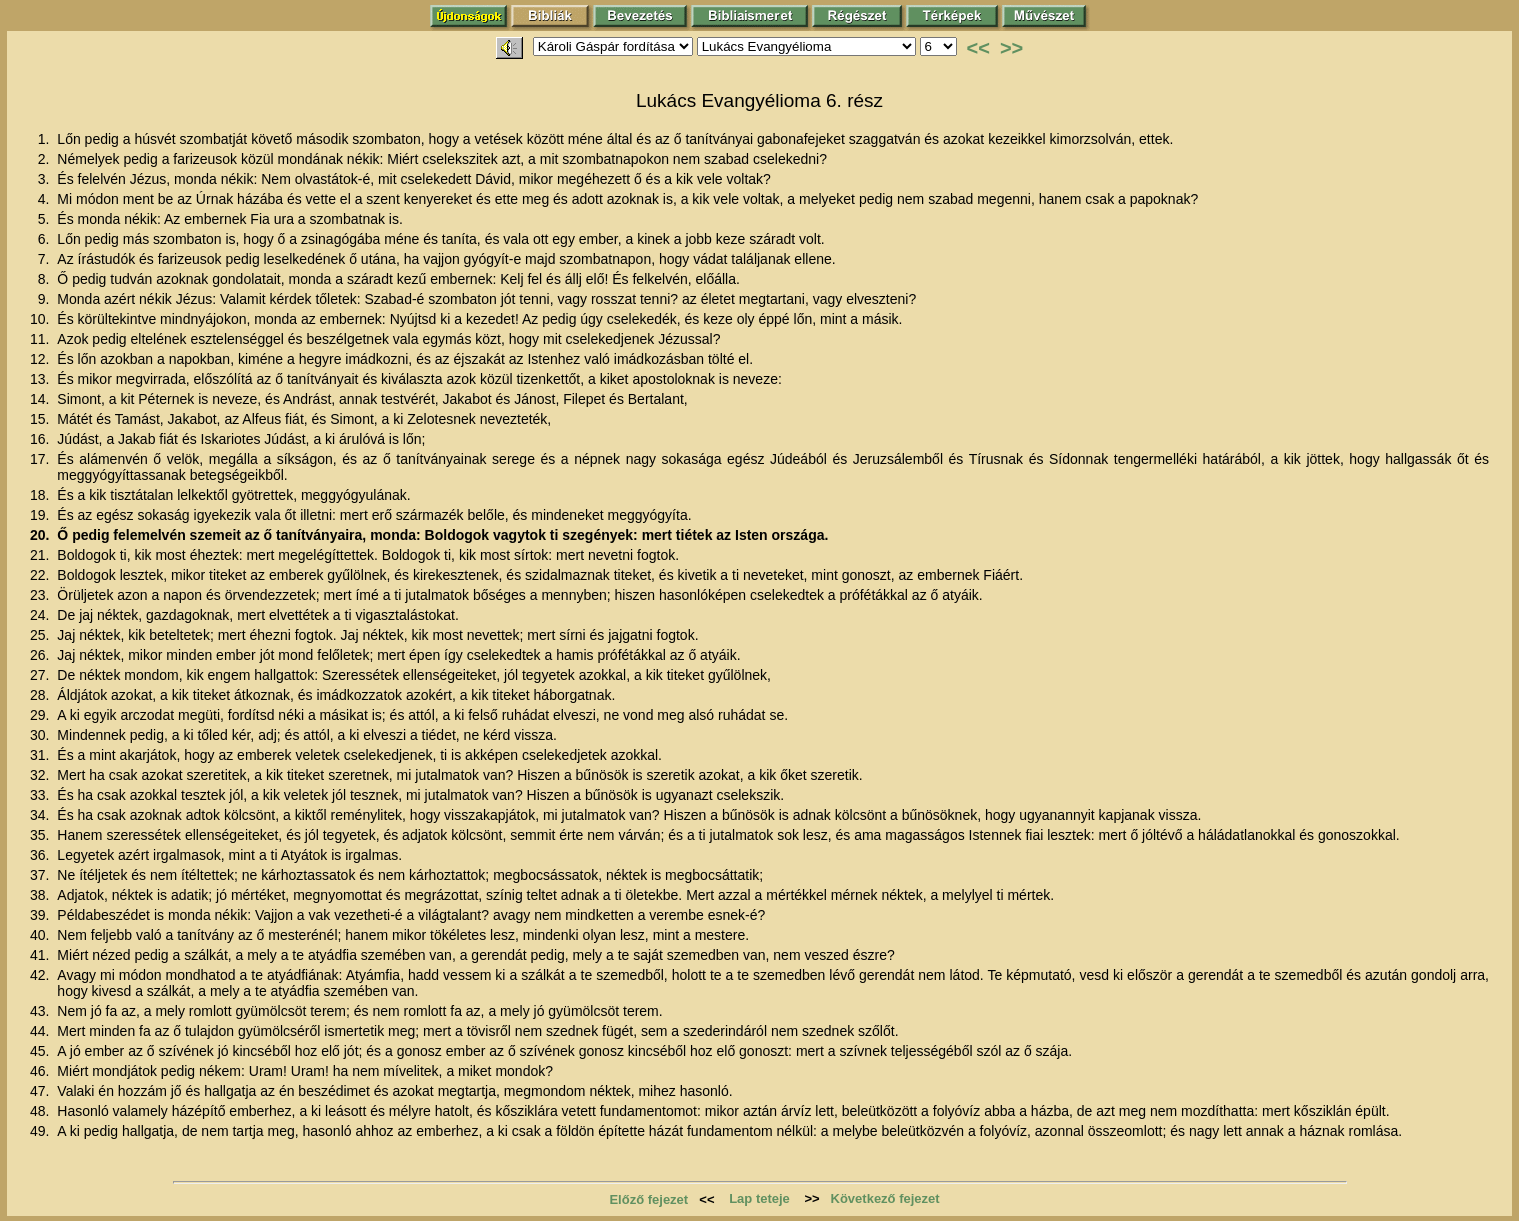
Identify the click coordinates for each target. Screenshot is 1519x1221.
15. (41, 419)
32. (41, 775)
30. (41, 735)
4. (46, 199)
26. (41, 655)
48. (41, 1111)
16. (41, 439)
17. (41, 459)
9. (46, 299)
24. (41, 615)
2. (46, 159)
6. (46, 239)
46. (41, 1071)
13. (41, 379)
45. (41, 1051)
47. (41, 1091)
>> (1011, 48)
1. (46, 139)
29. (41, 715)
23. (41, 595)
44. (41, 1031)
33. (41, 795)
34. (41, 815)
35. (41, 835)
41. (41, 955)
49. (41, 1131)
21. (41, 555)
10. (41, 319)
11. (41, 339)
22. (41, 575)
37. (41, 875)
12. (41, 359)
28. (41, 695)
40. (41, 935)
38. (41, 895)
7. (46, 259)
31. (41, 755)
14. (41, 399)
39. (41, 915)
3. (46, 179)
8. (46, 279)
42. (41, 975)
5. (46, 219)
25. (41, 635)
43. (41, 1011)
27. (41, 675)
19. (41, 515)
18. (41, 495)
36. (41, 855)
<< (978, 48)
